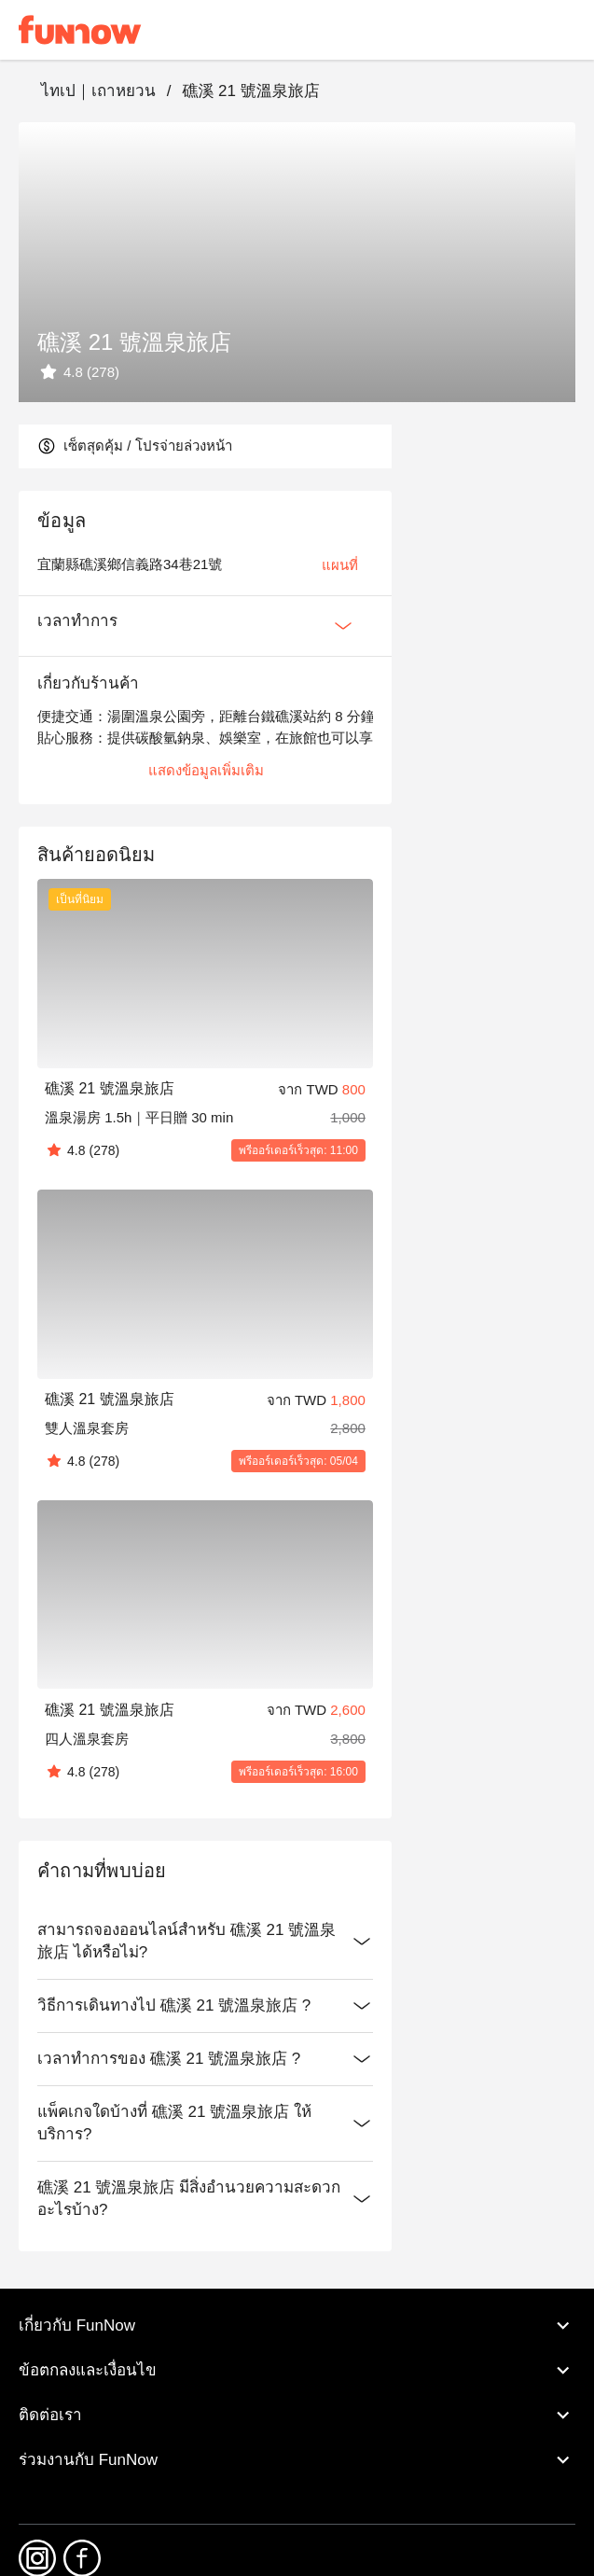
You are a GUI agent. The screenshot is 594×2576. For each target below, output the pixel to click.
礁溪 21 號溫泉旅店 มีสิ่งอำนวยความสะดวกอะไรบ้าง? (205, 2199)
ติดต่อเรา (297, 2415)
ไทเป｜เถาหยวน (98, 91)
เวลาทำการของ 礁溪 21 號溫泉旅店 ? (205, 2059)
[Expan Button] (343, 626)
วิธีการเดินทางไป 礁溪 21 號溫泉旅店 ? (205, 2006)
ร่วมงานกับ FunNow (297, 2460)
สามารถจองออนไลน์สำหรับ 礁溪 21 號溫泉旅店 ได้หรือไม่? (205, 1941)
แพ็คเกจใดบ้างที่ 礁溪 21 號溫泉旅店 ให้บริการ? (205, 2123)
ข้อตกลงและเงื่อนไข (297, 2370)
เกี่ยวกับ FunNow (297, 2326)
